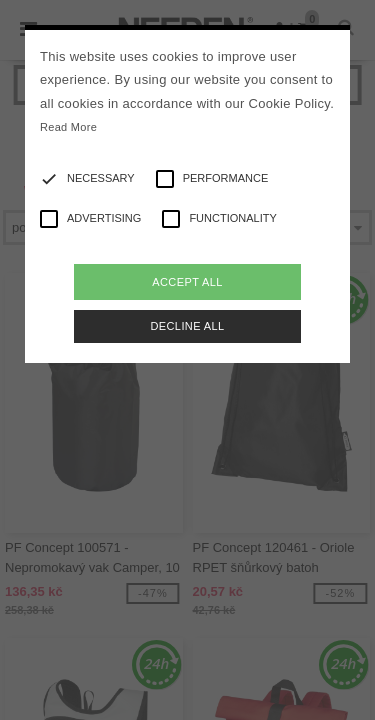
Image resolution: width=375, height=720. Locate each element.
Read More (68, 127)
